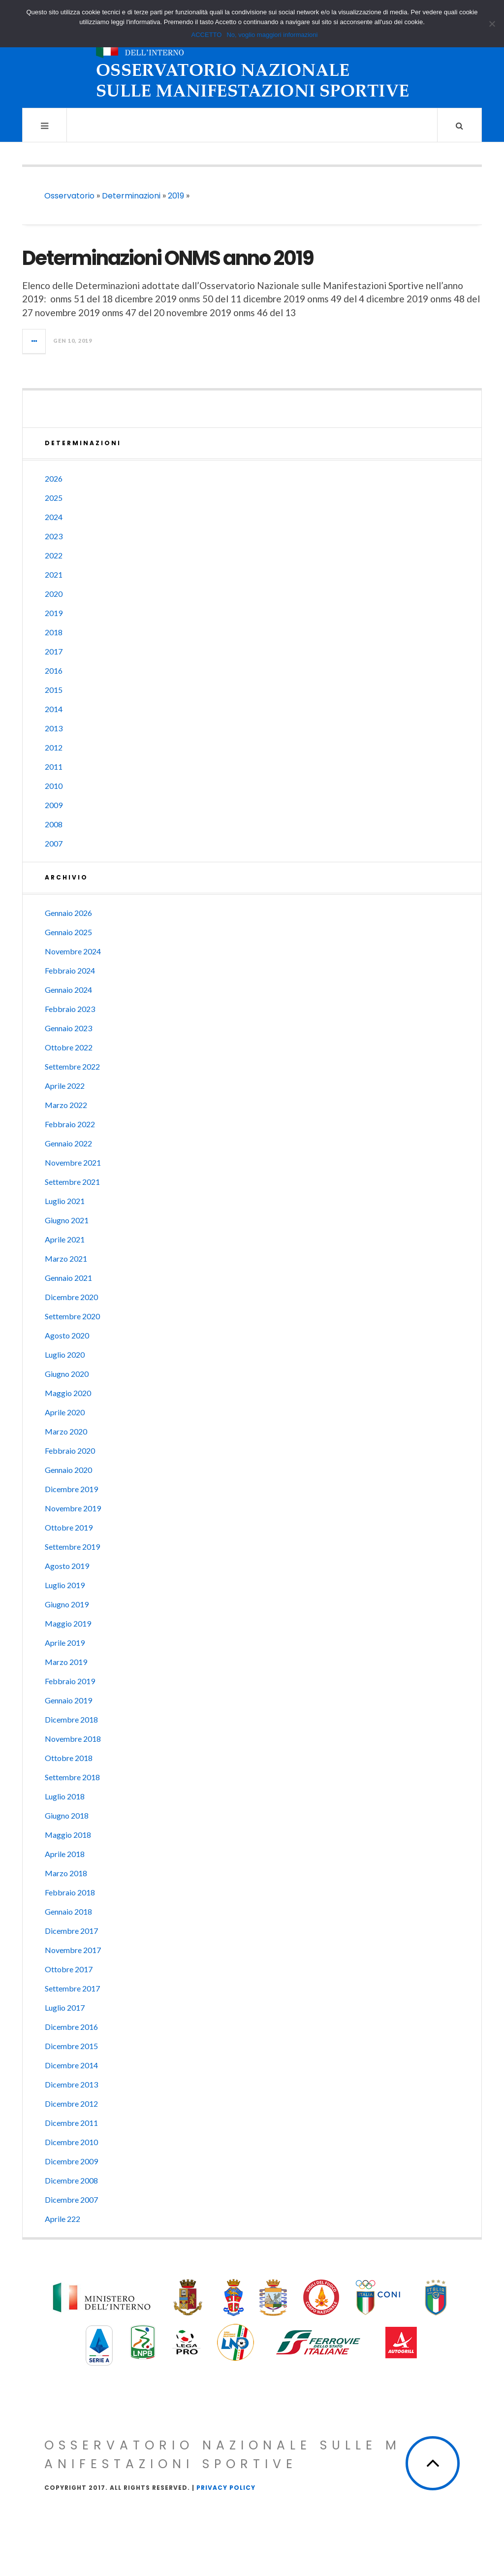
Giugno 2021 (67, 1220)
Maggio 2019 (68, 1623)
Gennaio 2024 (68, 989)
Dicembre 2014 (71, 2065)
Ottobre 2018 (69, 1757)
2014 (54, 709)
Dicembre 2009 (71, 2161)
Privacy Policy (225, 2487)
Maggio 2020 (68, 1393)
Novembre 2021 (73, 1162)
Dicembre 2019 (71, 1489)
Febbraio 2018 (70, 1892)
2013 (54, 728)
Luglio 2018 (65, 1796)
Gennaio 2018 (68, 1911)
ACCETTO (206, 34)
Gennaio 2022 (68, 1143)
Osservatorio (69, 195)
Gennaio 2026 (68, 912)
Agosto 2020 (67, 1335)
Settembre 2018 (72, 1777)
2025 (54, 497)
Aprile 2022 (65, 1085)
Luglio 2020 (65, 1354)
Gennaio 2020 (68, 1469)
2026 (54, 478)
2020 (54, 593)
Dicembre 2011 (71, 2122)
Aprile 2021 (65, 1239)
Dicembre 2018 (71, 1719)
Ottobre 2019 (69, 1527)
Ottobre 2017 (69, 1969)
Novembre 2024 (73, 951)
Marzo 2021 (66, 1258)
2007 (54, 843)
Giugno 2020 (67, 1373)
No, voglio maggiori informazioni (271, 34)
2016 (54, 670)
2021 (54, 574)
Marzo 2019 (66, 1661)
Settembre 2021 (72, 1181)
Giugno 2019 (67, 1604)
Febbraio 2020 (70, 1450)
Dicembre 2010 (71, 2142)
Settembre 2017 (72, 1988)
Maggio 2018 (68, 1834)
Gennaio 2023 (68, 1028)
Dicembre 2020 (71, 1297)
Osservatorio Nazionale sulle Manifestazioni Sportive (222, 2455)
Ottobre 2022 (69, 1047)
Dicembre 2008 (71, 2180)
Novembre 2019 (73, 1508)
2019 (176, 195)
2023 (54, 536)
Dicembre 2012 (71, 2103)
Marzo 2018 (66, 1873)
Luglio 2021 (65, 1201)
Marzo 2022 (66, 1104)
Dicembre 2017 (71, 1930)
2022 (54, 555)
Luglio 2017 (65, 2007)
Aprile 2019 (65, 1642)
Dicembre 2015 (71, 2046)
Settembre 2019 (72, 1546)
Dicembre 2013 (71, 2084)
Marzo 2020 (66, 1431)
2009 (54, 805)
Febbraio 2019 (70, 1681)
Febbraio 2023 (70, 1008)
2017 (54, 651)
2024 (54, 517)
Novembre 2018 (73, 1738)
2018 (54, 632)
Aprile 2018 (65, 1854)
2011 (54, 766)
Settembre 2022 (72, 1066)
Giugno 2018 (67, 1815)
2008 (54, 824)
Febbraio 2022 (70, 1124)
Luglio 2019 (65, 1585)
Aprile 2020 (65, 1412)
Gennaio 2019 (68, 1700)
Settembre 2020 (72, 1316)
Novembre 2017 (73, 1950)
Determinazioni (131, 195)
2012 (54, 747)
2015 (54, 689)
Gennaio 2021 (68, 1277)
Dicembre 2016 (71, 2026)
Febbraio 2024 (70, 970)
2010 (54, 785)
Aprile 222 (62, 2218)
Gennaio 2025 (68, 932)
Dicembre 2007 (71, 2199)
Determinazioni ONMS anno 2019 (168, 258)
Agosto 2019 (67, 1565)
